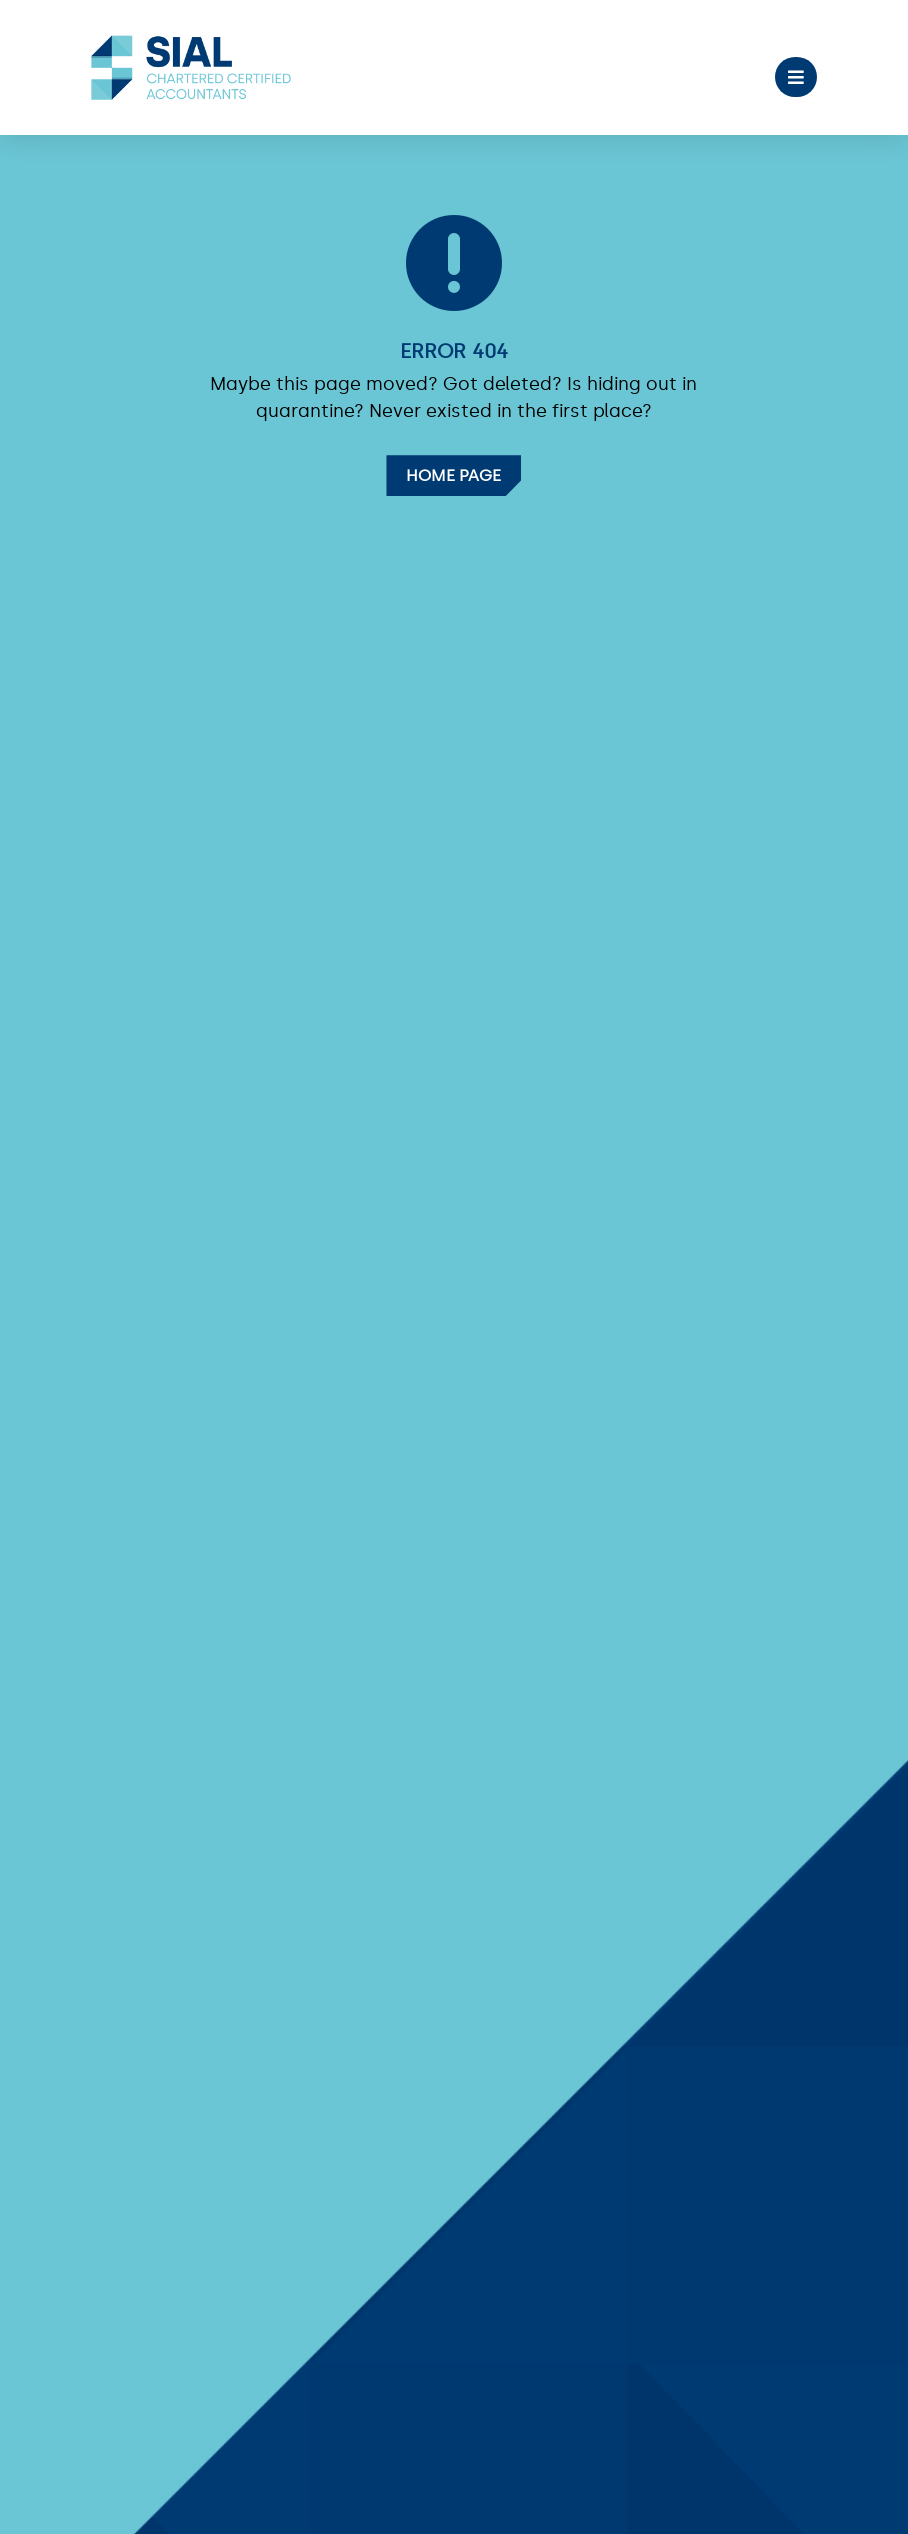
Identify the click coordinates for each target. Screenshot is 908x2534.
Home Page (453, 475)
